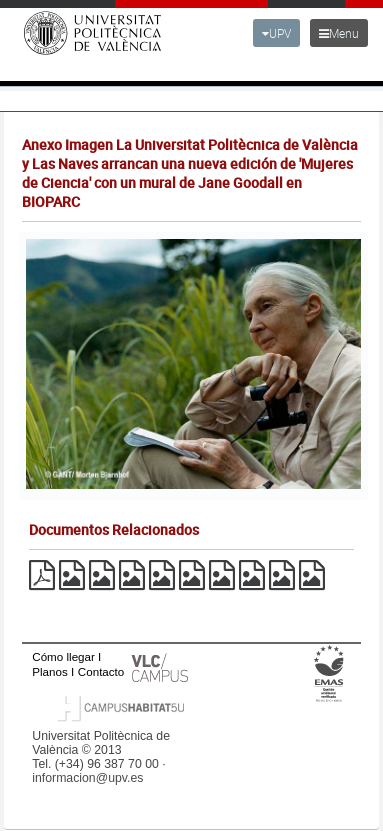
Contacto (101, 671)
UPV (276, 33)
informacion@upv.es (87, 778)
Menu (339, 33)
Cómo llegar (63, 656)
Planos (50, 671)
